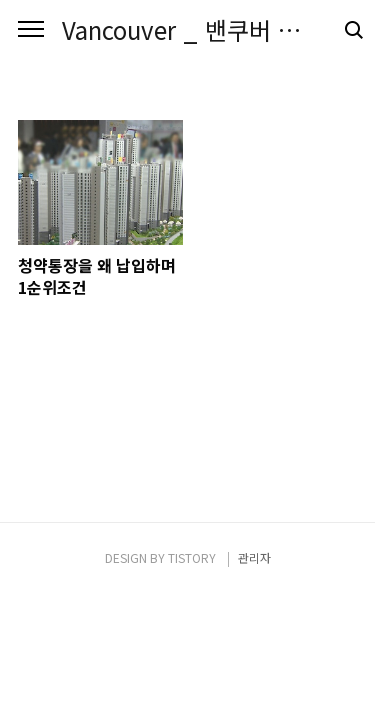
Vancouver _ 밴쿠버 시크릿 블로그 (187, 30)
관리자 (254, 557)
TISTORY (192, 557)
